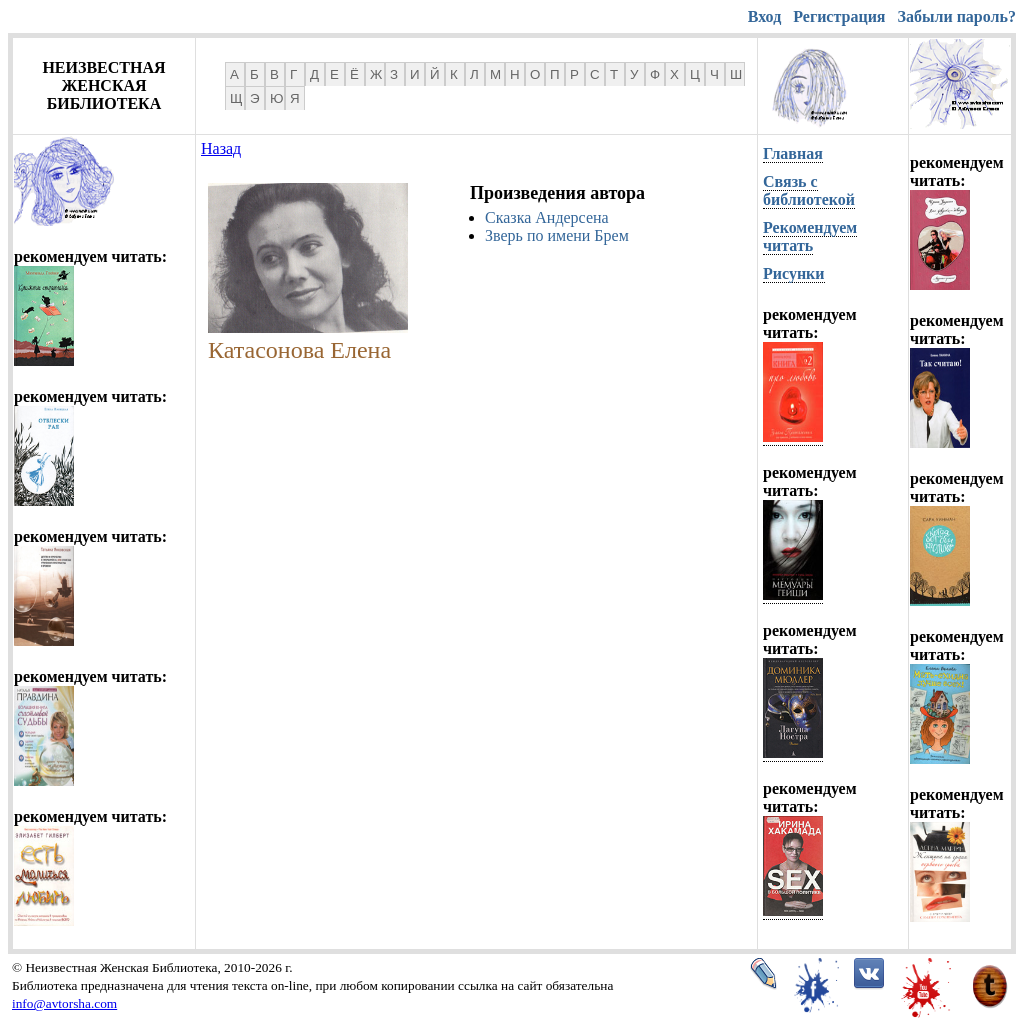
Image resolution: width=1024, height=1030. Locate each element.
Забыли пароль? (957, 16)
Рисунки (794, 273)
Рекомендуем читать (810, 236)
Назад (221, 148)
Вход (764, 16)
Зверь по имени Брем (557, 235)
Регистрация (839, 16)
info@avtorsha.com (64, 1003)
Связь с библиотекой (809, 190)
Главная (793, 153)
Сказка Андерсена (547, 217)
